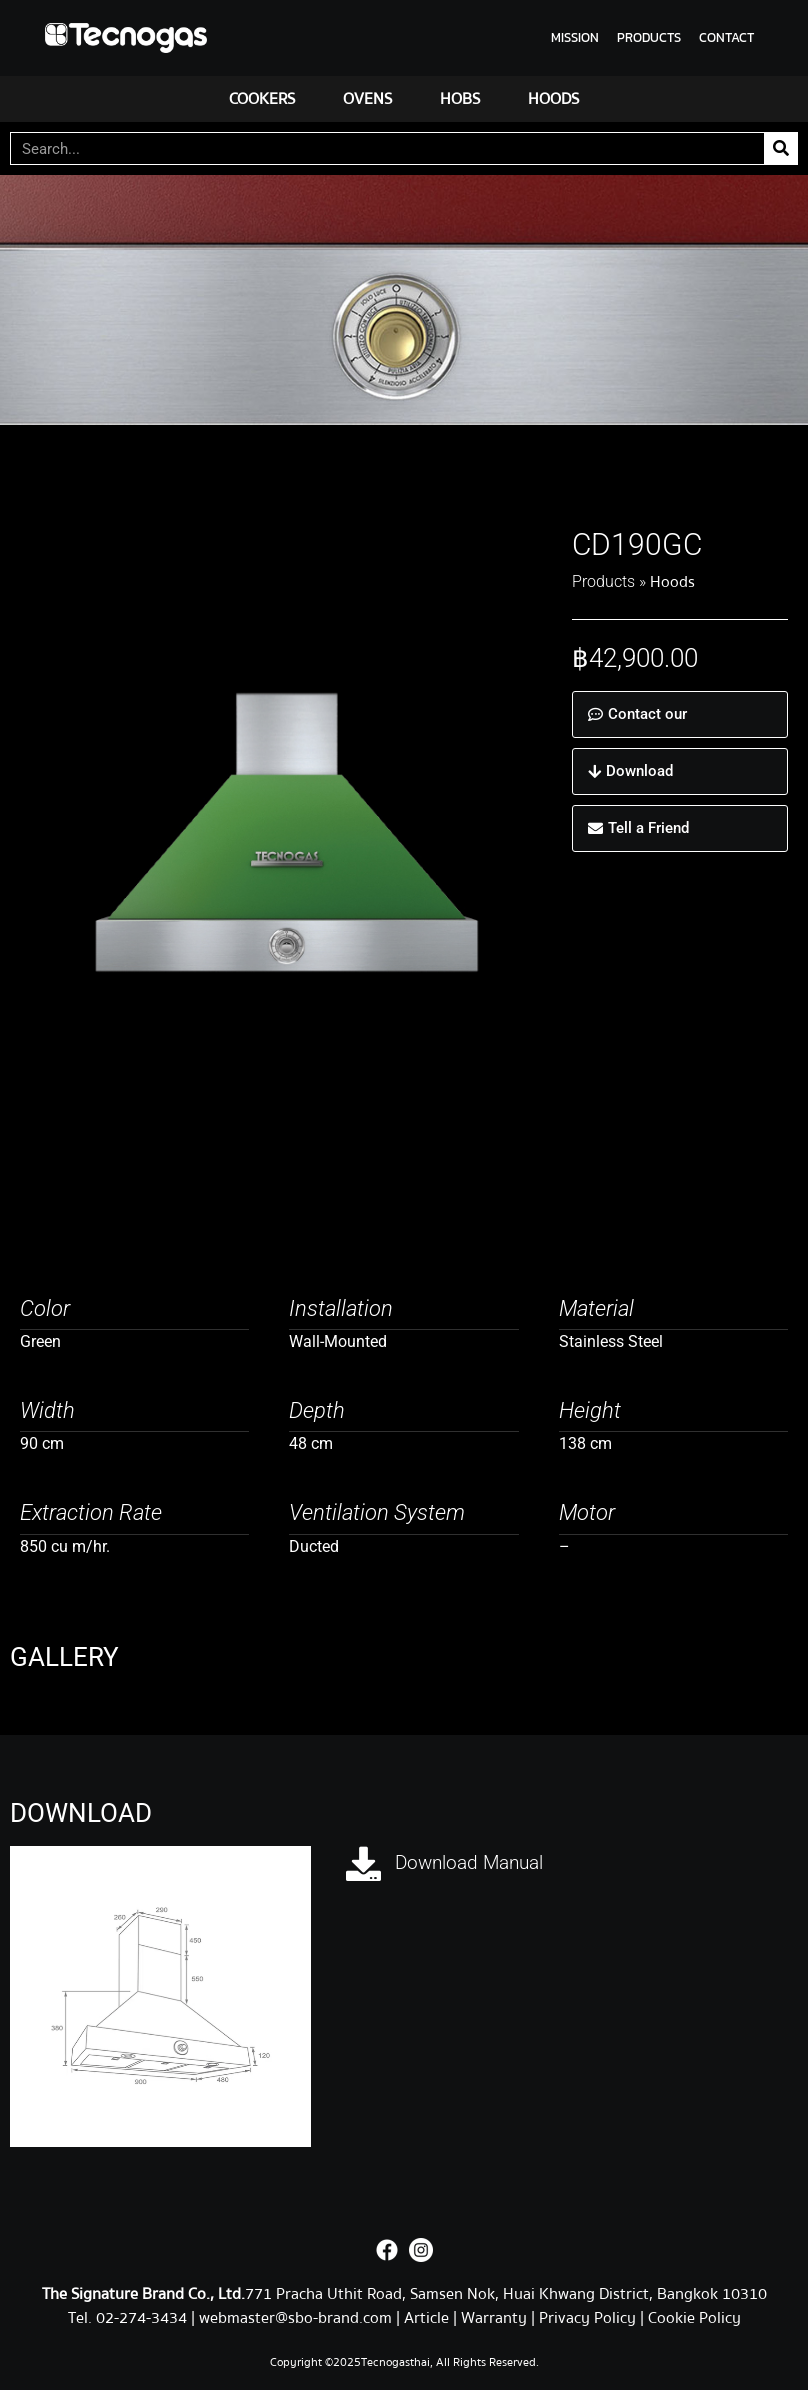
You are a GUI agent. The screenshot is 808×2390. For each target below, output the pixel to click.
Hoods (672, 582)
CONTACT (726, 37)
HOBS (460, 99)
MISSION (575, 37)
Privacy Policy (587, 2318)
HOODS (553, 99)
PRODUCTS (649, 37)
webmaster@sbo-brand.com (295, 2318)
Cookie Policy (694, 2318)
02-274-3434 (143, 2318)
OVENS (367, 99)
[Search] (780, 148)
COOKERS (262, 99)
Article (426, 2318)
